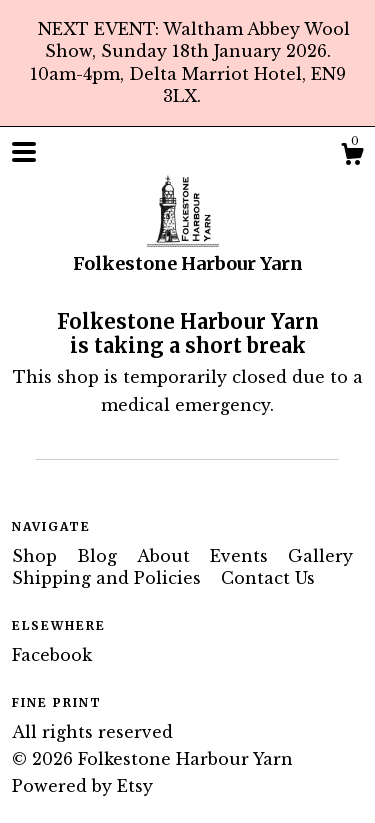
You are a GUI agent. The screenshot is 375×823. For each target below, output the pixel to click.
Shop (37, 556)
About (166, 556)
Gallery (320, 556)
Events (241, 556)
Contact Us (268, 578)
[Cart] (352, 157)
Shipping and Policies (109, 578)
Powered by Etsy (82, 786)
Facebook (52, 655)
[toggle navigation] (24, 152)
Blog (99, 556)
